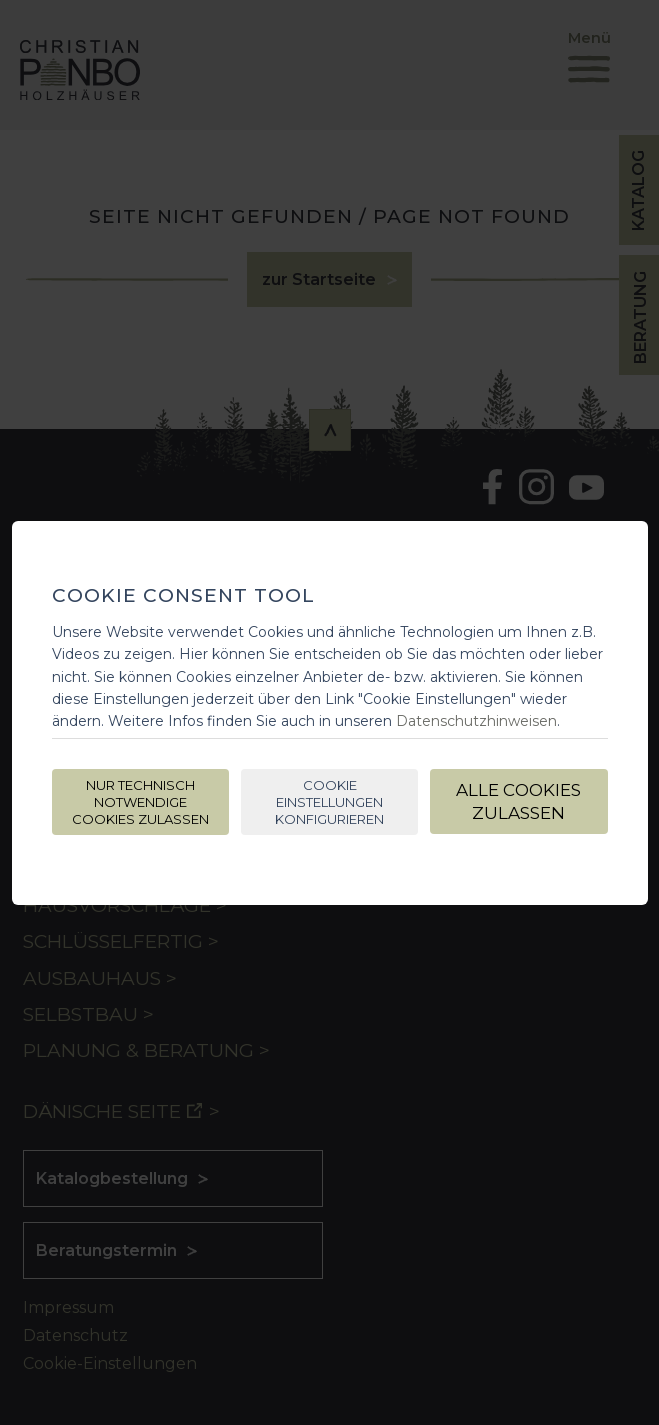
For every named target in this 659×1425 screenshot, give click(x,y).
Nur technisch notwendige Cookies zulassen (140, 802)
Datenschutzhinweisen (476, 721)
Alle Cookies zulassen (518, 801)
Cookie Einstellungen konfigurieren (329, 802)
